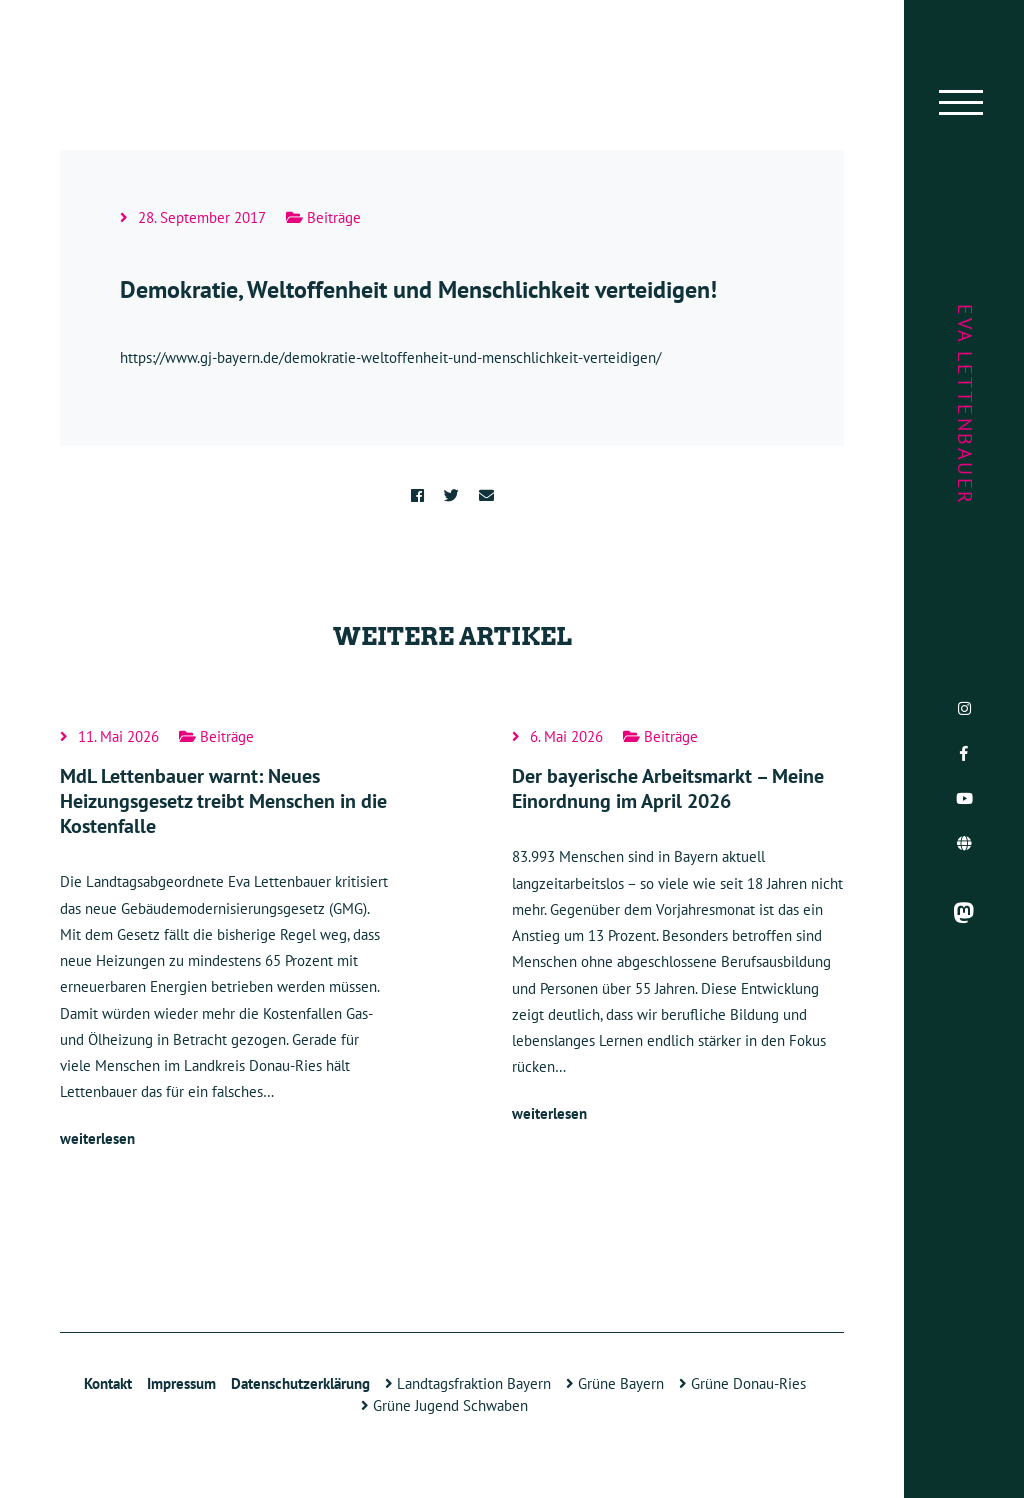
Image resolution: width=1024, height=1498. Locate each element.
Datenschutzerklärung (300, 1383)
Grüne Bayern (615, 1383)
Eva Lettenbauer (965, 405)
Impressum (181, 1383)
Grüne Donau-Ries (742, 1383)
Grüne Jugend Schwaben (444, 1405)
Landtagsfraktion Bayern (468, 1383)
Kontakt (108, 1383)
